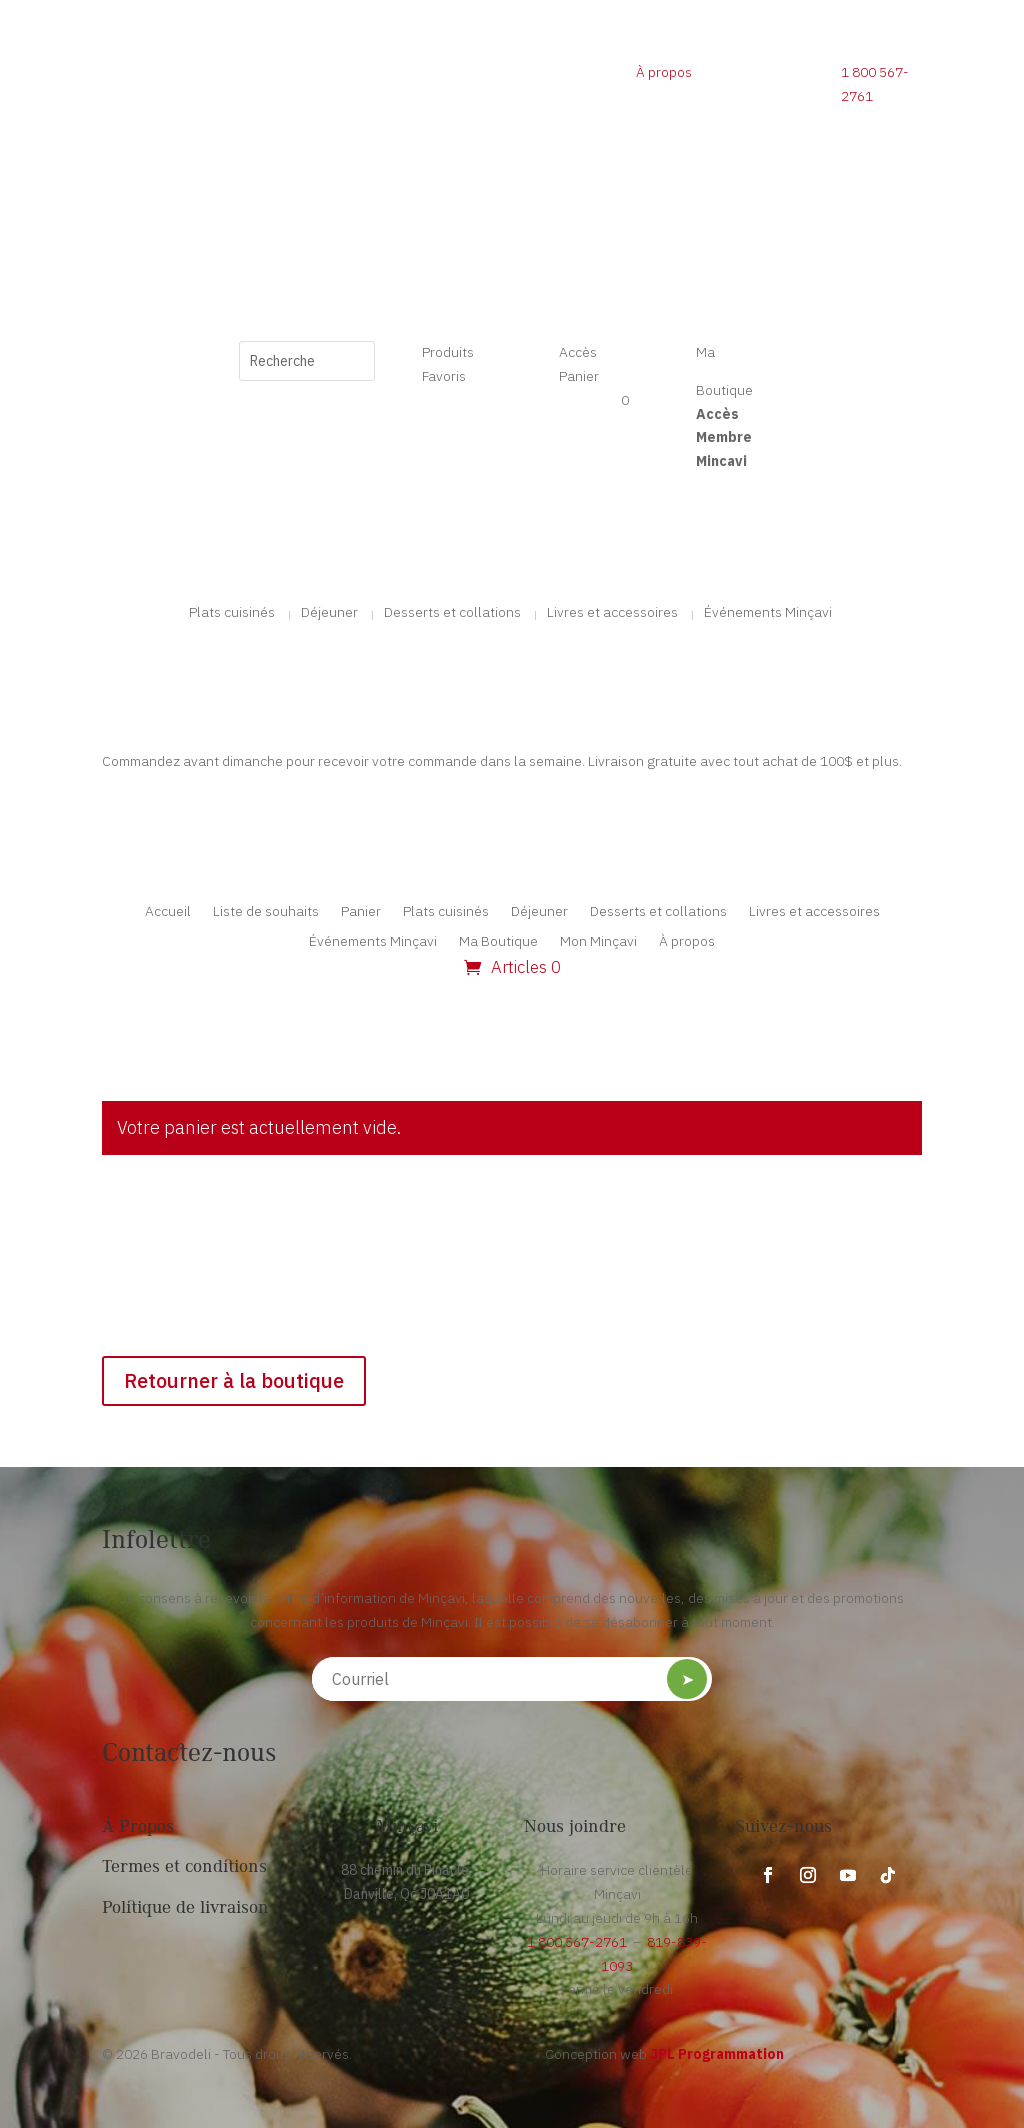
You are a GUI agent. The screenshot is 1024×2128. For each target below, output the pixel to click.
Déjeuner (329, 613)
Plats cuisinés (232, 613)
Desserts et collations (452, 613)
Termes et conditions (184, 1867)
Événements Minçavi (768, 613)
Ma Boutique (498, 942)
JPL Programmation (717, 2054)
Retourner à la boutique (234, 1380)
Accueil (168, 912)
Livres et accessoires (612, 613)
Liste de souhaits (266, 912)
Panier (361, 912)
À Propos (138, 1827)
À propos (664, 72)
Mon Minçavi (598, 942)
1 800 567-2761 (577, 1942)
